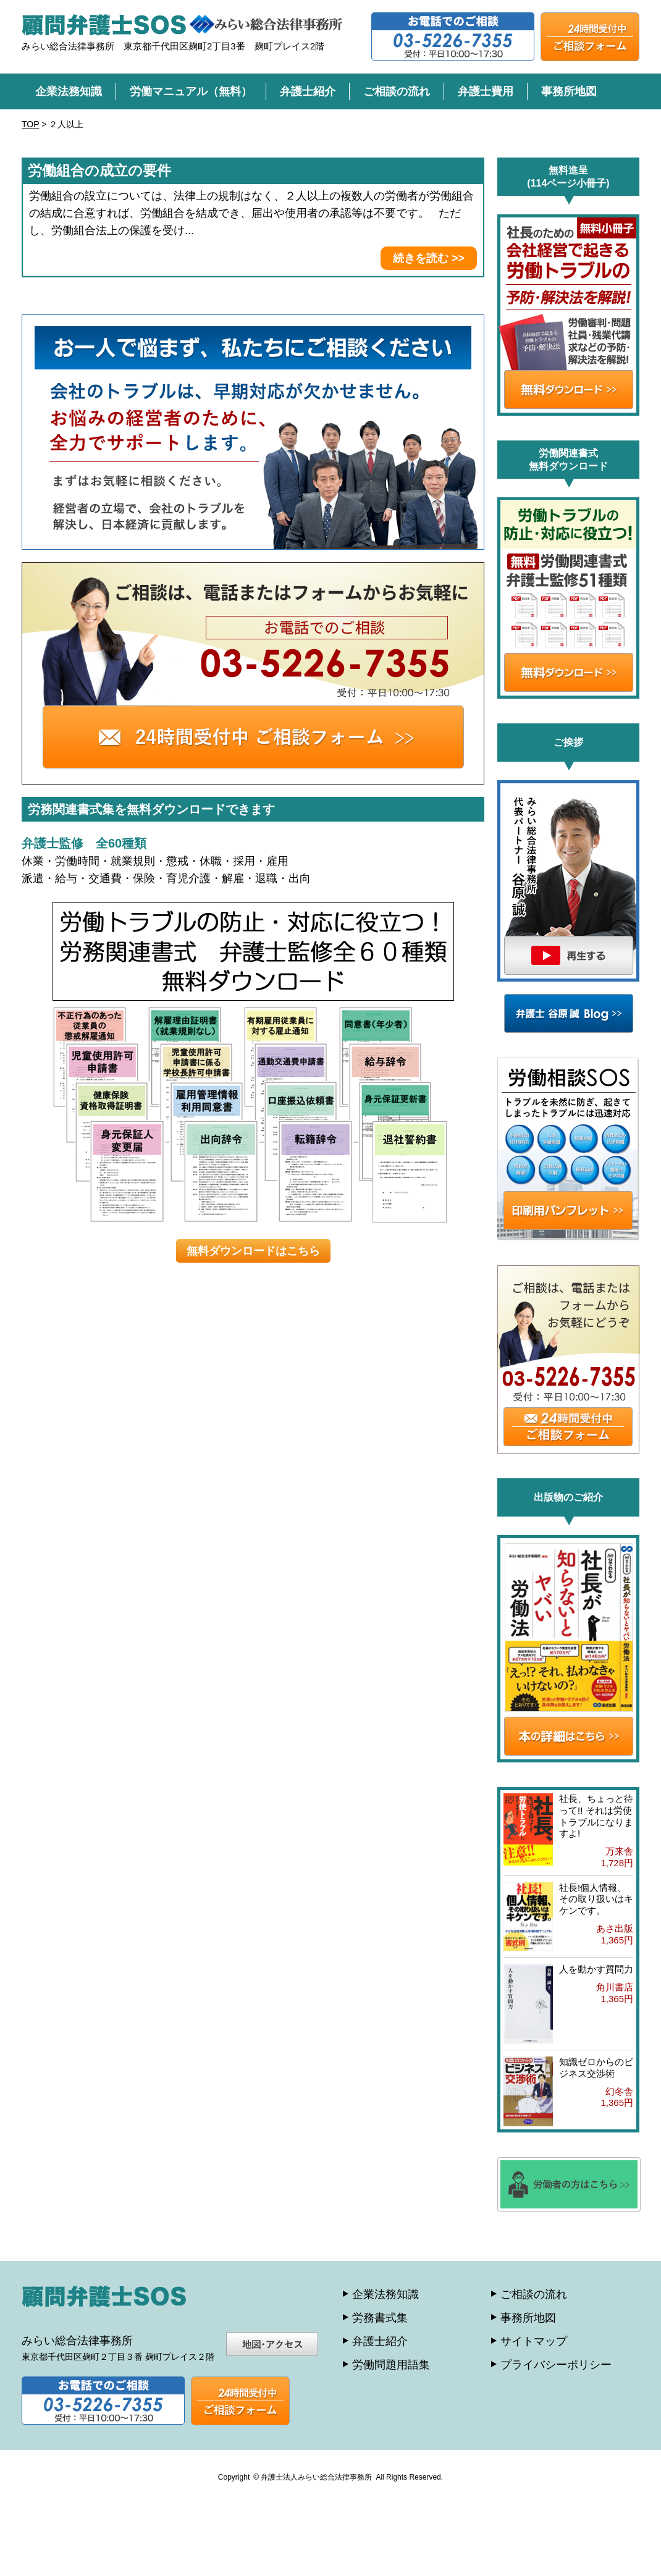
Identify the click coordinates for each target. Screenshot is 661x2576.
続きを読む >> (429, 258)
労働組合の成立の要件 (99, 170)
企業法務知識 (68, 91)
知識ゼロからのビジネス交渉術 (596, 2067)
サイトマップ (533, 2341)
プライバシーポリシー (556, 2365)
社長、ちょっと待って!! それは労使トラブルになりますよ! (596, 1815)
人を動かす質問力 (596, 1969)
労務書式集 (380, 2318)
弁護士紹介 (307, 91)
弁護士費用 (485, 91)
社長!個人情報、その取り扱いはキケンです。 (596, 1899)
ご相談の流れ (396, 91)
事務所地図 (569, 91)
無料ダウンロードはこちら (253, 1251)
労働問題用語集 (391, 2365)
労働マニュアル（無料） (191, 91)
